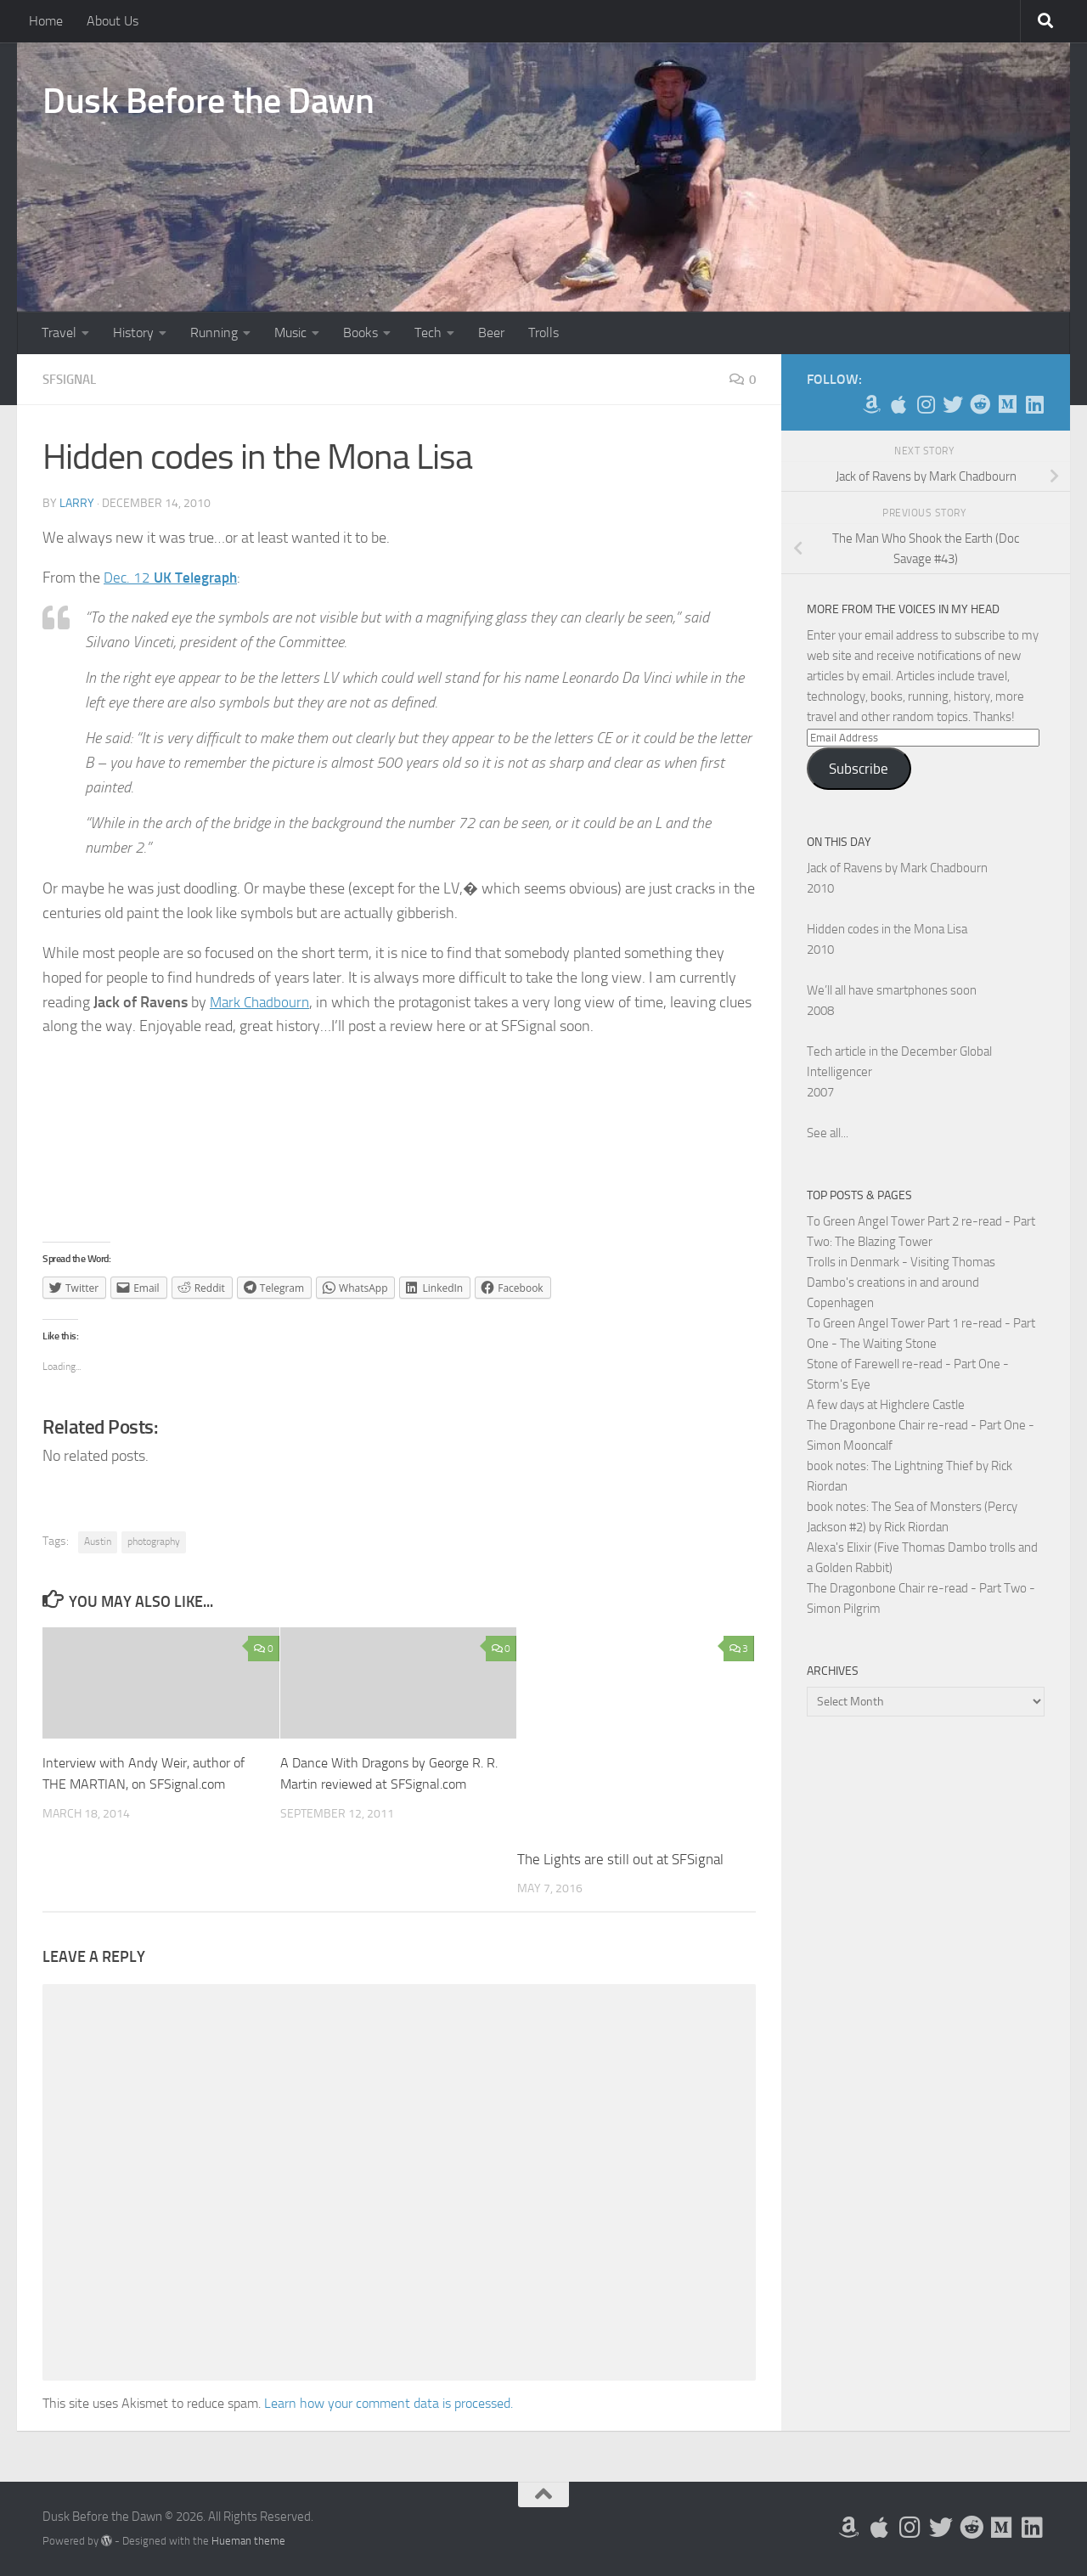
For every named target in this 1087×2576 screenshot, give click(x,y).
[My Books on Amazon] (871, 404)
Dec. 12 (173, 576)
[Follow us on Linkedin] (1034, 404)
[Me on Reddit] (980, 404)
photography (153, 1541)
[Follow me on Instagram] (925, 404)
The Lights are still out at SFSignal (620, 1858)
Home (46, 21)
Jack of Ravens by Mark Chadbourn (897, 868)
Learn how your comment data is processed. (388, 2402)
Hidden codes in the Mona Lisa (887, 929)
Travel (59, 332)
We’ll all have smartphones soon (892, 990)
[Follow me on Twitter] (953, 404)
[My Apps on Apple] (898, 404)
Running (214, 332)
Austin (97, 1541)
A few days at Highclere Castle (886, 1404)
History (133, 332)
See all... (827, 1133)
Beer (491, 332)
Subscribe (858, 768)
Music (290, 332)
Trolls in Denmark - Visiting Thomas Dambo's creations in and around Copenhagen (901, 1282)
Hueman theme (248, 2540)
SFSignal (71, 379)
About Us (112, 21)
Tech (428, 332)
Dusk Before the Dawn (208, 101)
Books (360, 332)
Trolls (543, 332)
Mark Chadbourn (262, 1001)
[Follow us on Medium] (1007, 404)
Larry (76, 502)
